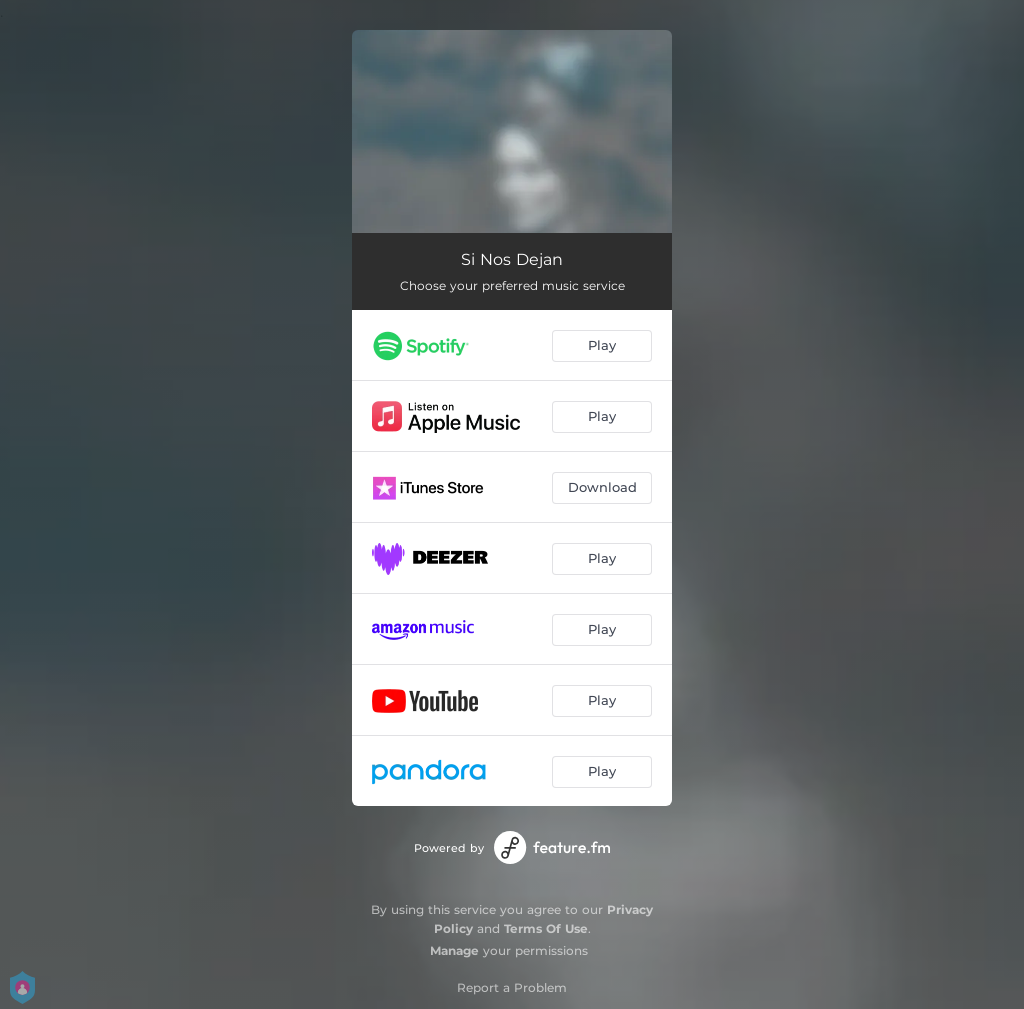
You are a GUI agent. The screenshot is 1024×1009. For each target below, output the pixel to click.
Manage (454, 950)
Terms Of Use (546, 928)
